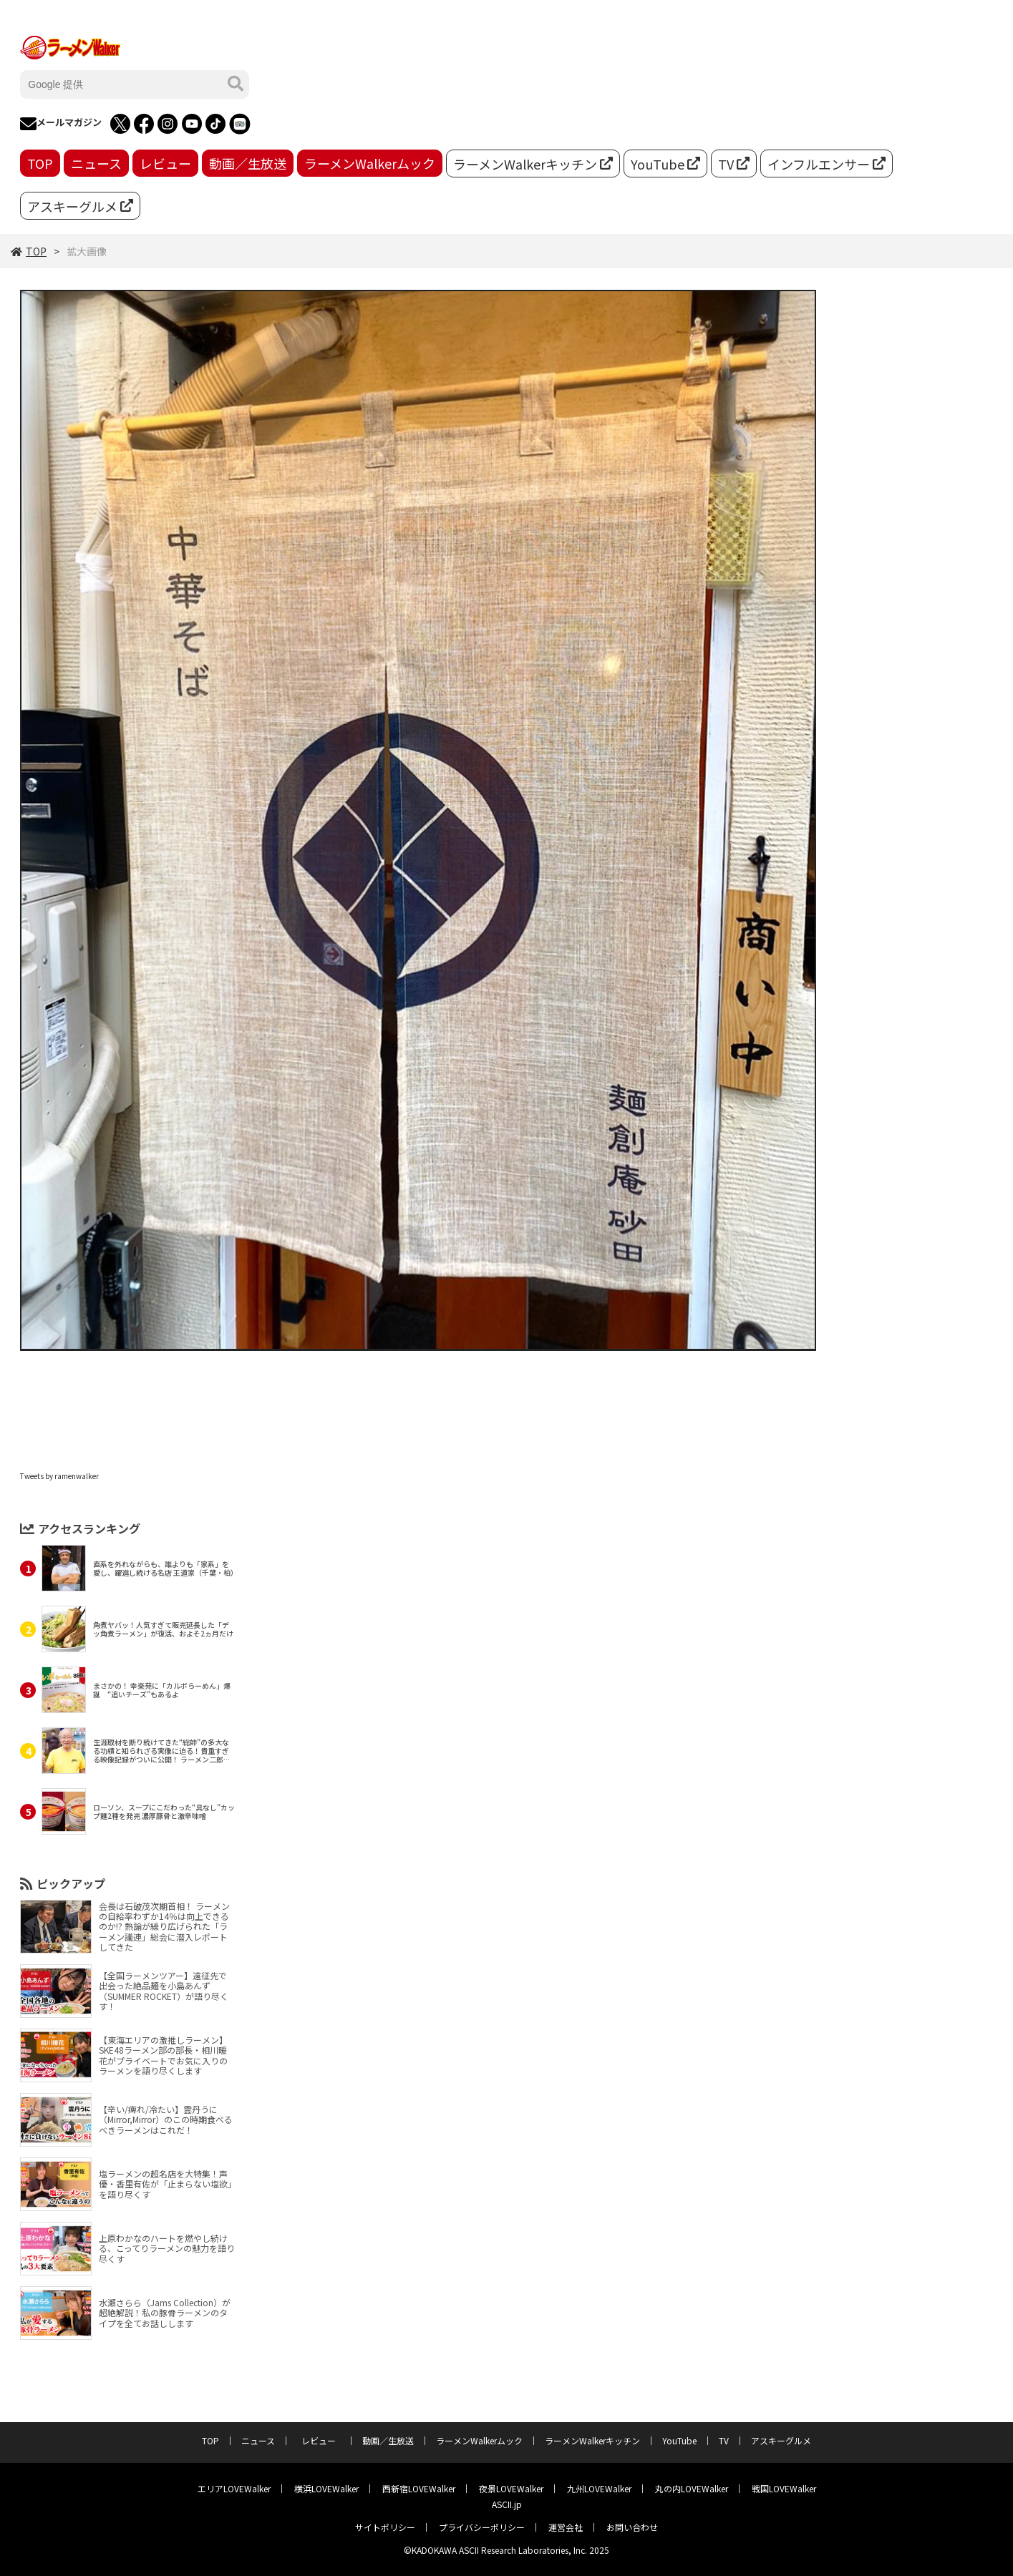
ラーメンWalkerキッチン (533, 164)
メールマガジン (61, 123)
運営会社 (565, 2527)
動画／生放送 (247, 163)
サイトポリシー (385, 2527)
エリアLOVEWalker (234, 2488)
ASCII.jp (507, 2504)
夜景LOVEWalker (511, 2488)
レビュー (165, 163)
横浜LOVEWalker (326, 2488)
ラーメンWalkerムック (369, 163)
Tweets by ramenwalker (59, 1475)
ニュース (96, 163)
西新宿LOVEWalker (418, 2488)
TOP (40, 163)
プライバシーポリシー (482, 2527)
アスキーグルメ (80, 206)
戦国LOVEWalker (784, 2488)
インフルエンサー (826, 164)
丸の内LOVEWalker (691, 2488)
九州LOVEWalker (599, 2488)
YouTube (665, 164)
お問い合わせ (632, 2527)
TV (734, 164)
